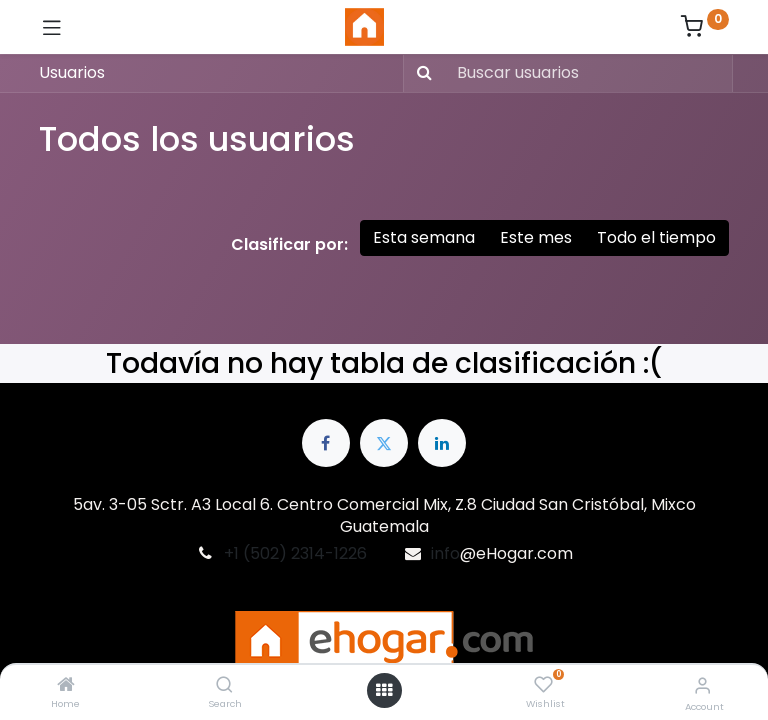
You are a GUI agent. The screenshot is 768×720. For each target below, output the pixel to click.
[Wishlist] (543, 685)
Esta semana (424, 237)
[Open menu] (384, 690)
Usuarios (72, 72)
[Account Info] (702, 685)
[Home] (66, 685)
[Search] (224, 685)
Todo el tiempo (656, 237)
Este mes (536, 237)
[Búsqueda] (420, 73)
